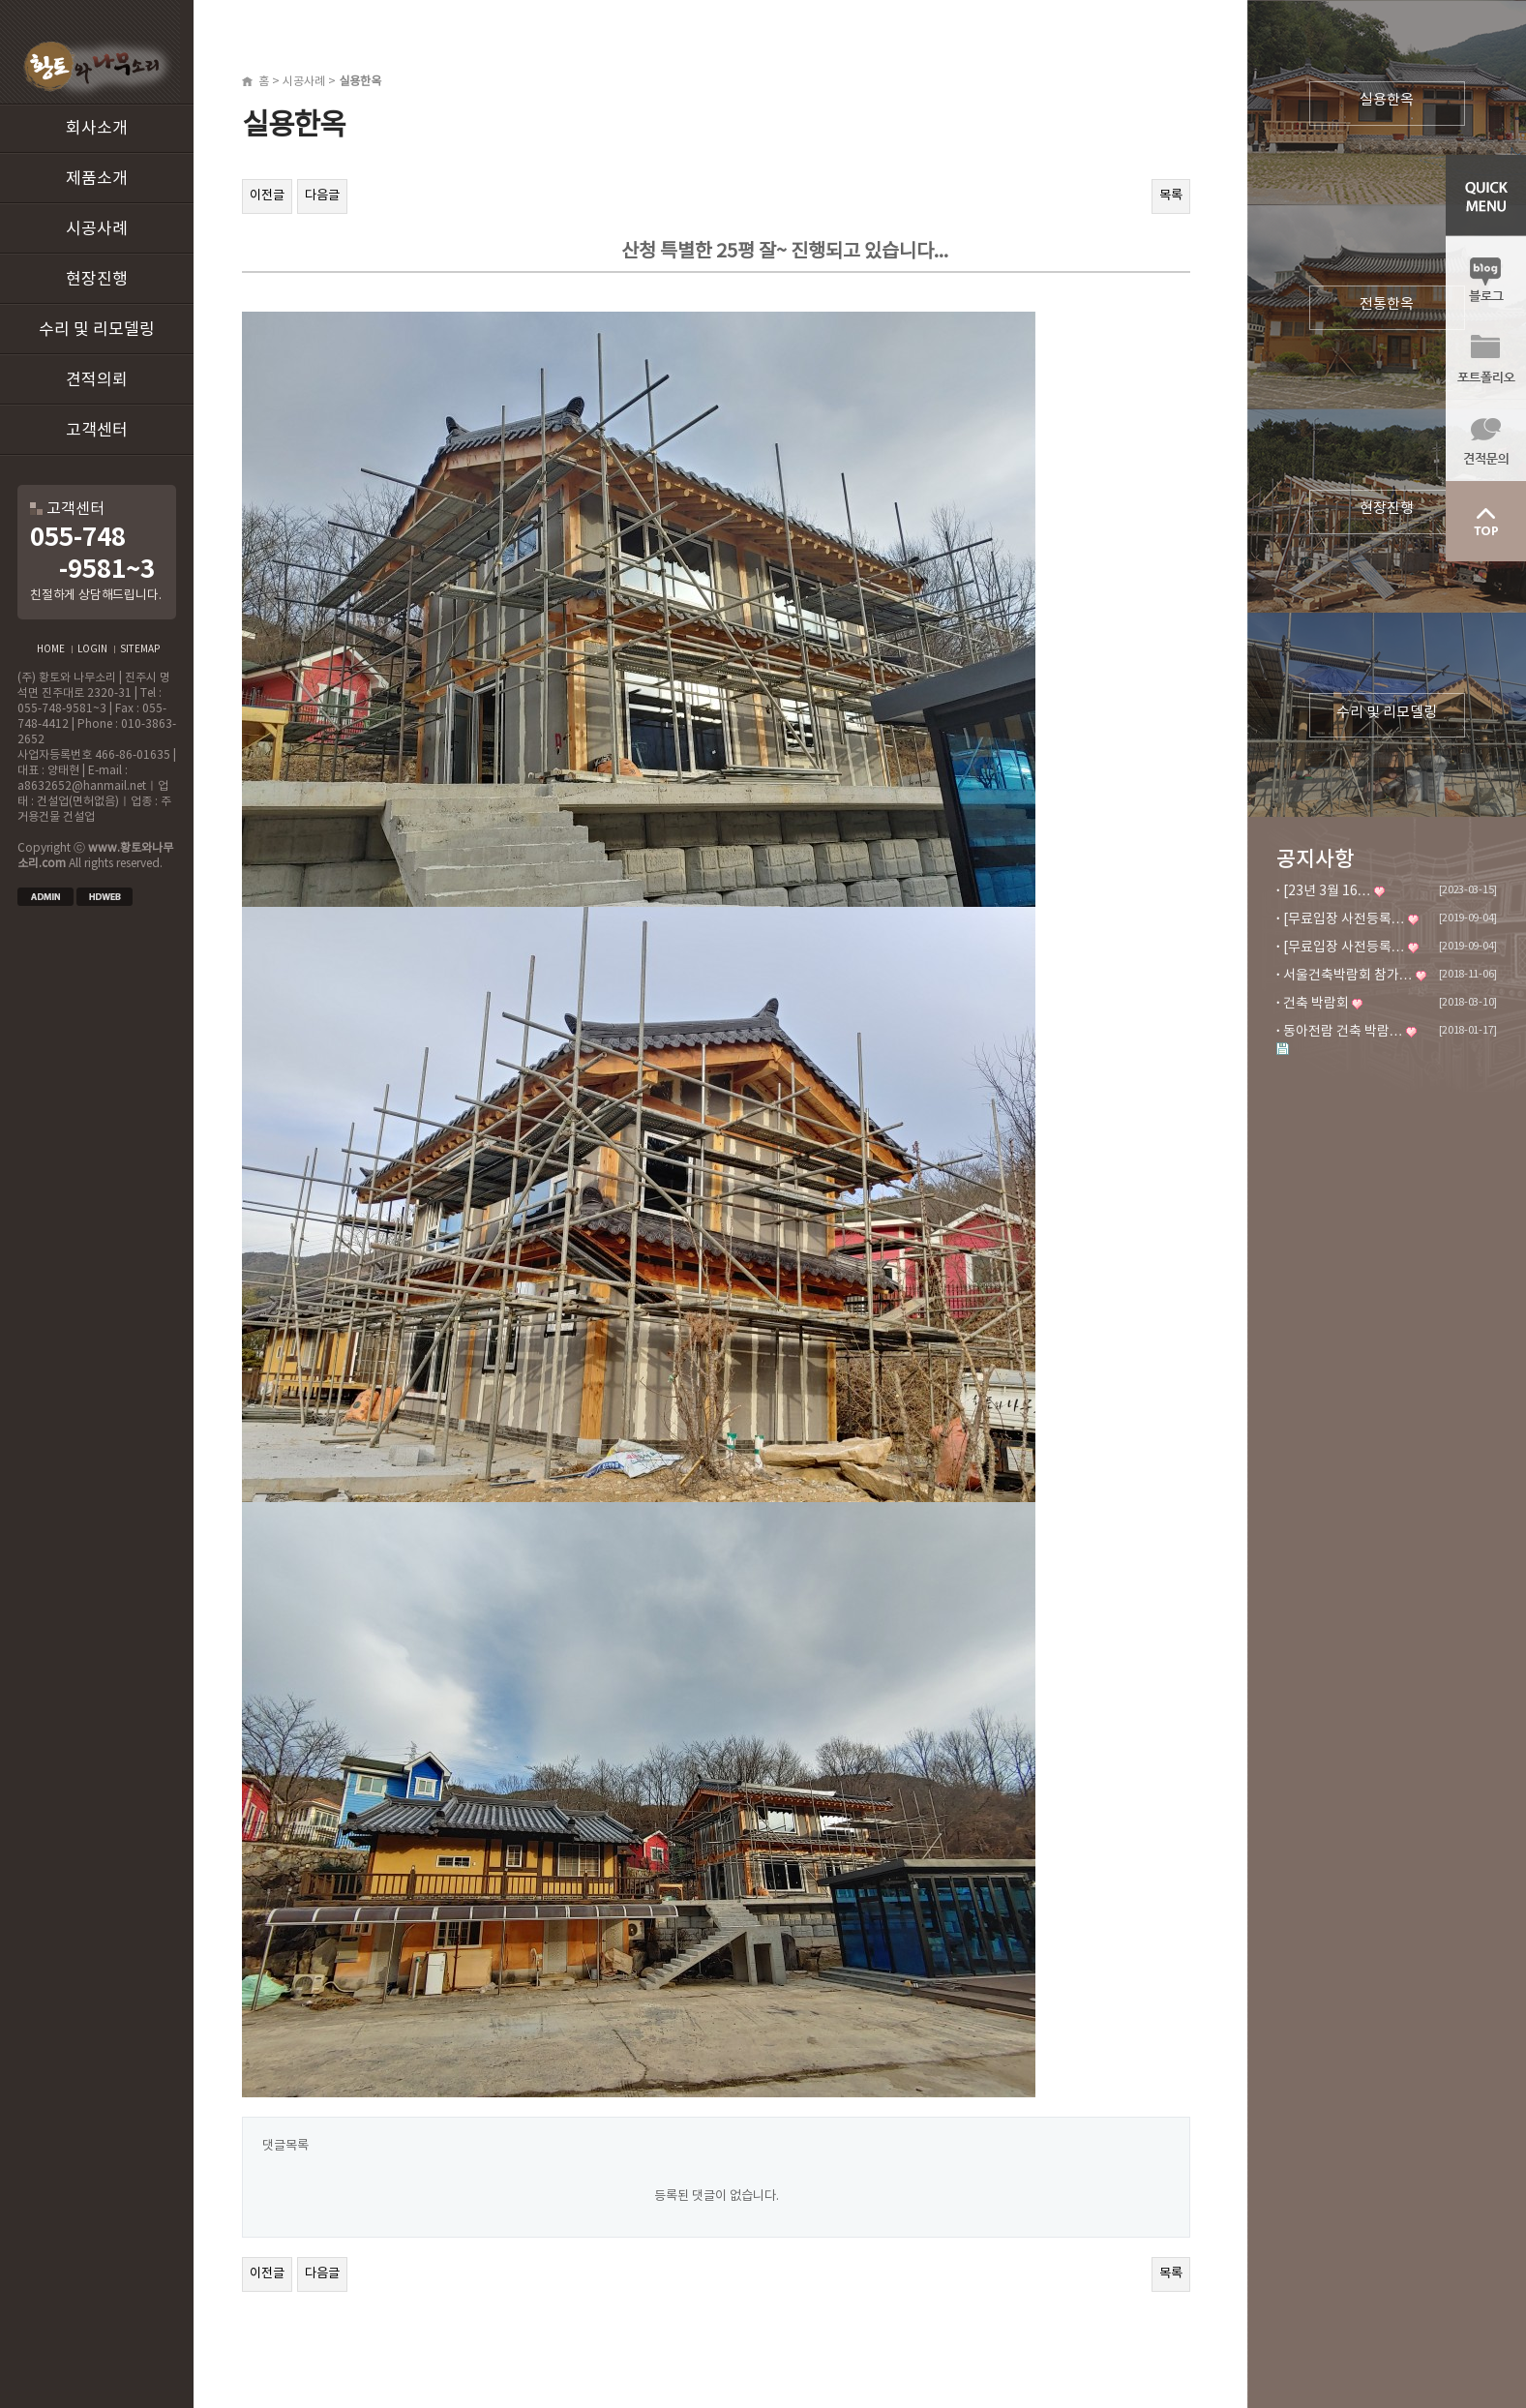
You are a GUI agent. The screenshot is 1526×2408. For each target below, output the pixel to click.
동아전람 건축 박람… (1343, 1031)
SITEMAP (140, 649)
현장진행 (97, 279)
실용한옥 (1387, 100)
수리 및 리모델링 (97, 330)
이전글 (267, 195)
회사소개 (97, 128)
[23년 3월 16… (1327, 891)
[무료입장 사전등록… (1344, 919)
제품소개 (97, 179)
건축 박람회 (1316, 1003)
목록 (1170, 195)
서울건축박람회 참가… (1348, 975)
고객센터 (97, 430)
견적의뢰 (97, 380)
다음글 (322, 195)
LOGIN (92, 649)
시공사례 (97, 229)
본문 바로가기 (0, 0)
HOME (51, 649)
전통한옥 (1387, 304)
